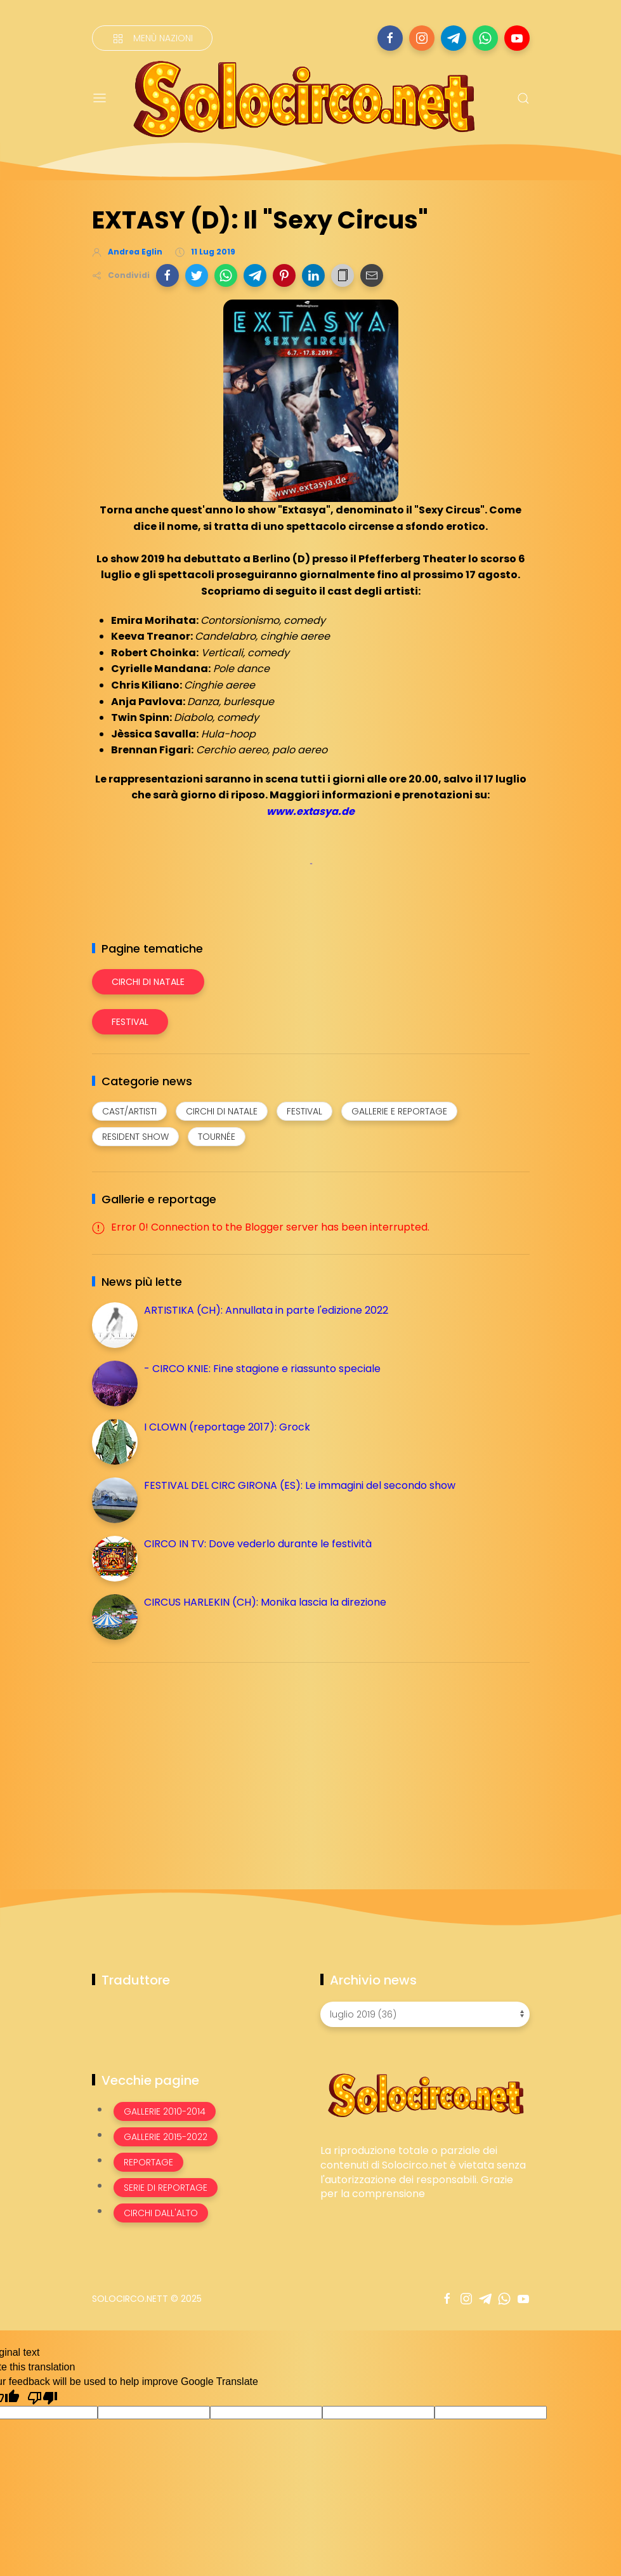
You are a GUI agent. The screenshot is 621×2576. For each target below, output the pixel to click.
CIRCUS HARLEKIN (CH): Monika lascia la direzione (265, 1602)
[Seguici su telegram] (453, 38)
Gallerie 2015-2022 (165, 2136)
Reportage (148, 2162)
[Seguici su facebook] (390, 38)
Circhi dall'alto (161, 2213)
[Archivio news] (425, 2014)
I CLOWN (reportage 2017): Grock (227, 1427)
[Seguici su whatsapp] (485, 38)
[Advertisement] (187, 1761)
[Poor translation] (42, 2397)
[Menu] (99, 98)
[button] (167, 275)
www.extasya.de (310, 811)
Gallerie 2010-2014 (165, 2111)
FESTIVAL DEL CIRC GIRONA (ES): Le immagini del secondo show (299, 1485)
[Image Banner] (425, 2094)
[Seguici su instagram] (422, 38)
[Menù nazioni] (152, 38)
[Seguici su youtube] (517, 38)
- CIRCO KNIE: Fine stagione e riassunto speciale (262, 1368)
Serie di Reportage (165, 2187)
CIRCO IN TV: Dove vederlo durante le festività (258, 1543)
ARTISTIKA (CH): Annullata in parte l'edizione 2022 (266, 1310)
